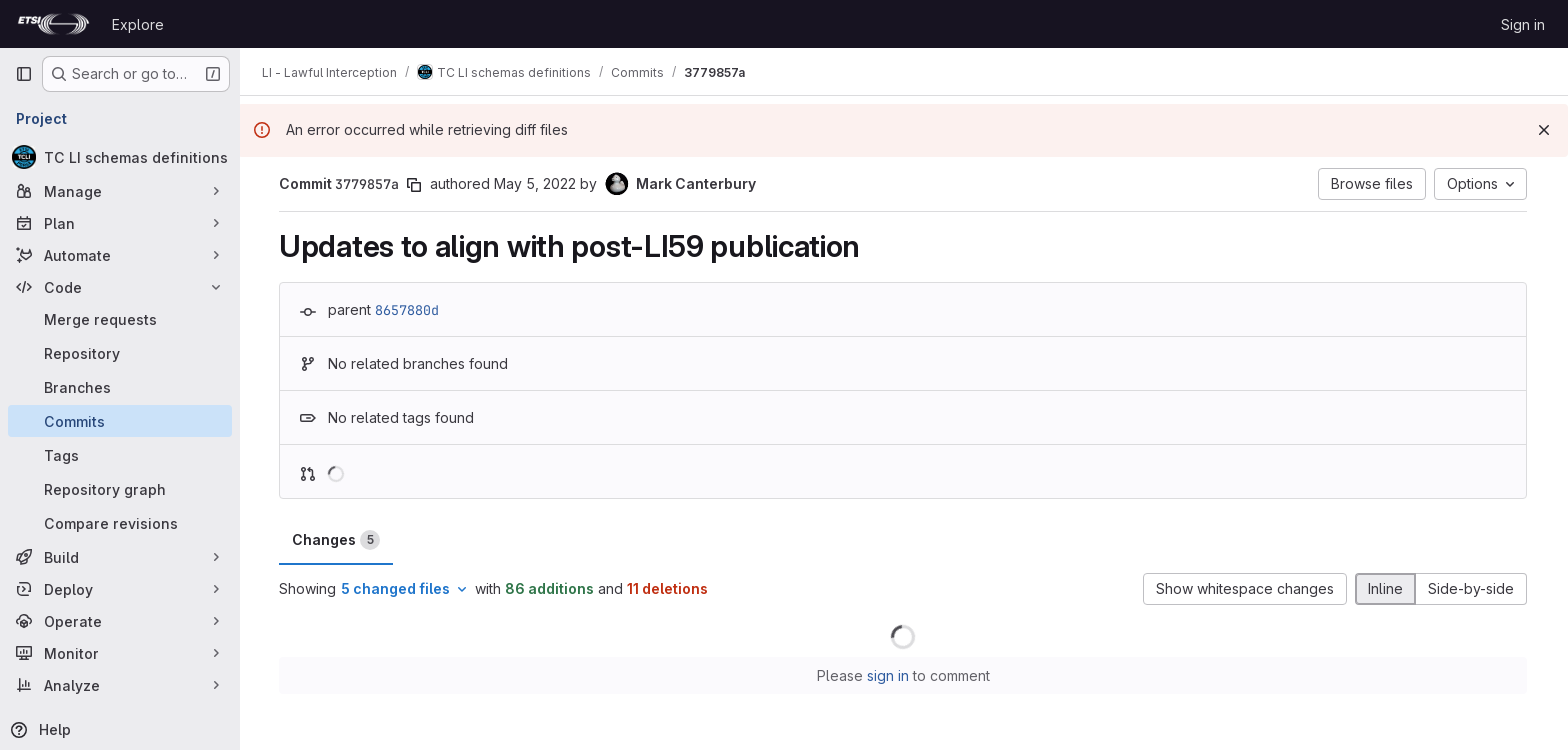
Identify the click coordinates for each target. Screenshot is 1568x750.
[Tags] (120, 455)
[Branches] (120, 387)
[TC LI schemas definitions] (120, 157)
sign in (889, 675)
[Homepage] (53, 24)
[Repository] (120, 353)
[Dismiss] (1544, 130)
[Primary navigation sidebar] (24, 74)
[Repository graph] (120, 489)
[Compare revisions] (120, 523)
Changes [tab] (337, 540)
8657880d (408, 310)
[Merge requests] (120, 319)
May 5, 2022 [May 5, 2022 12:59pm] (536, 183)
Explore (138, 24)
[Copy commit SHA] (415, 185)
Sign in (1523, 24)
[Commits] (120, 421)
